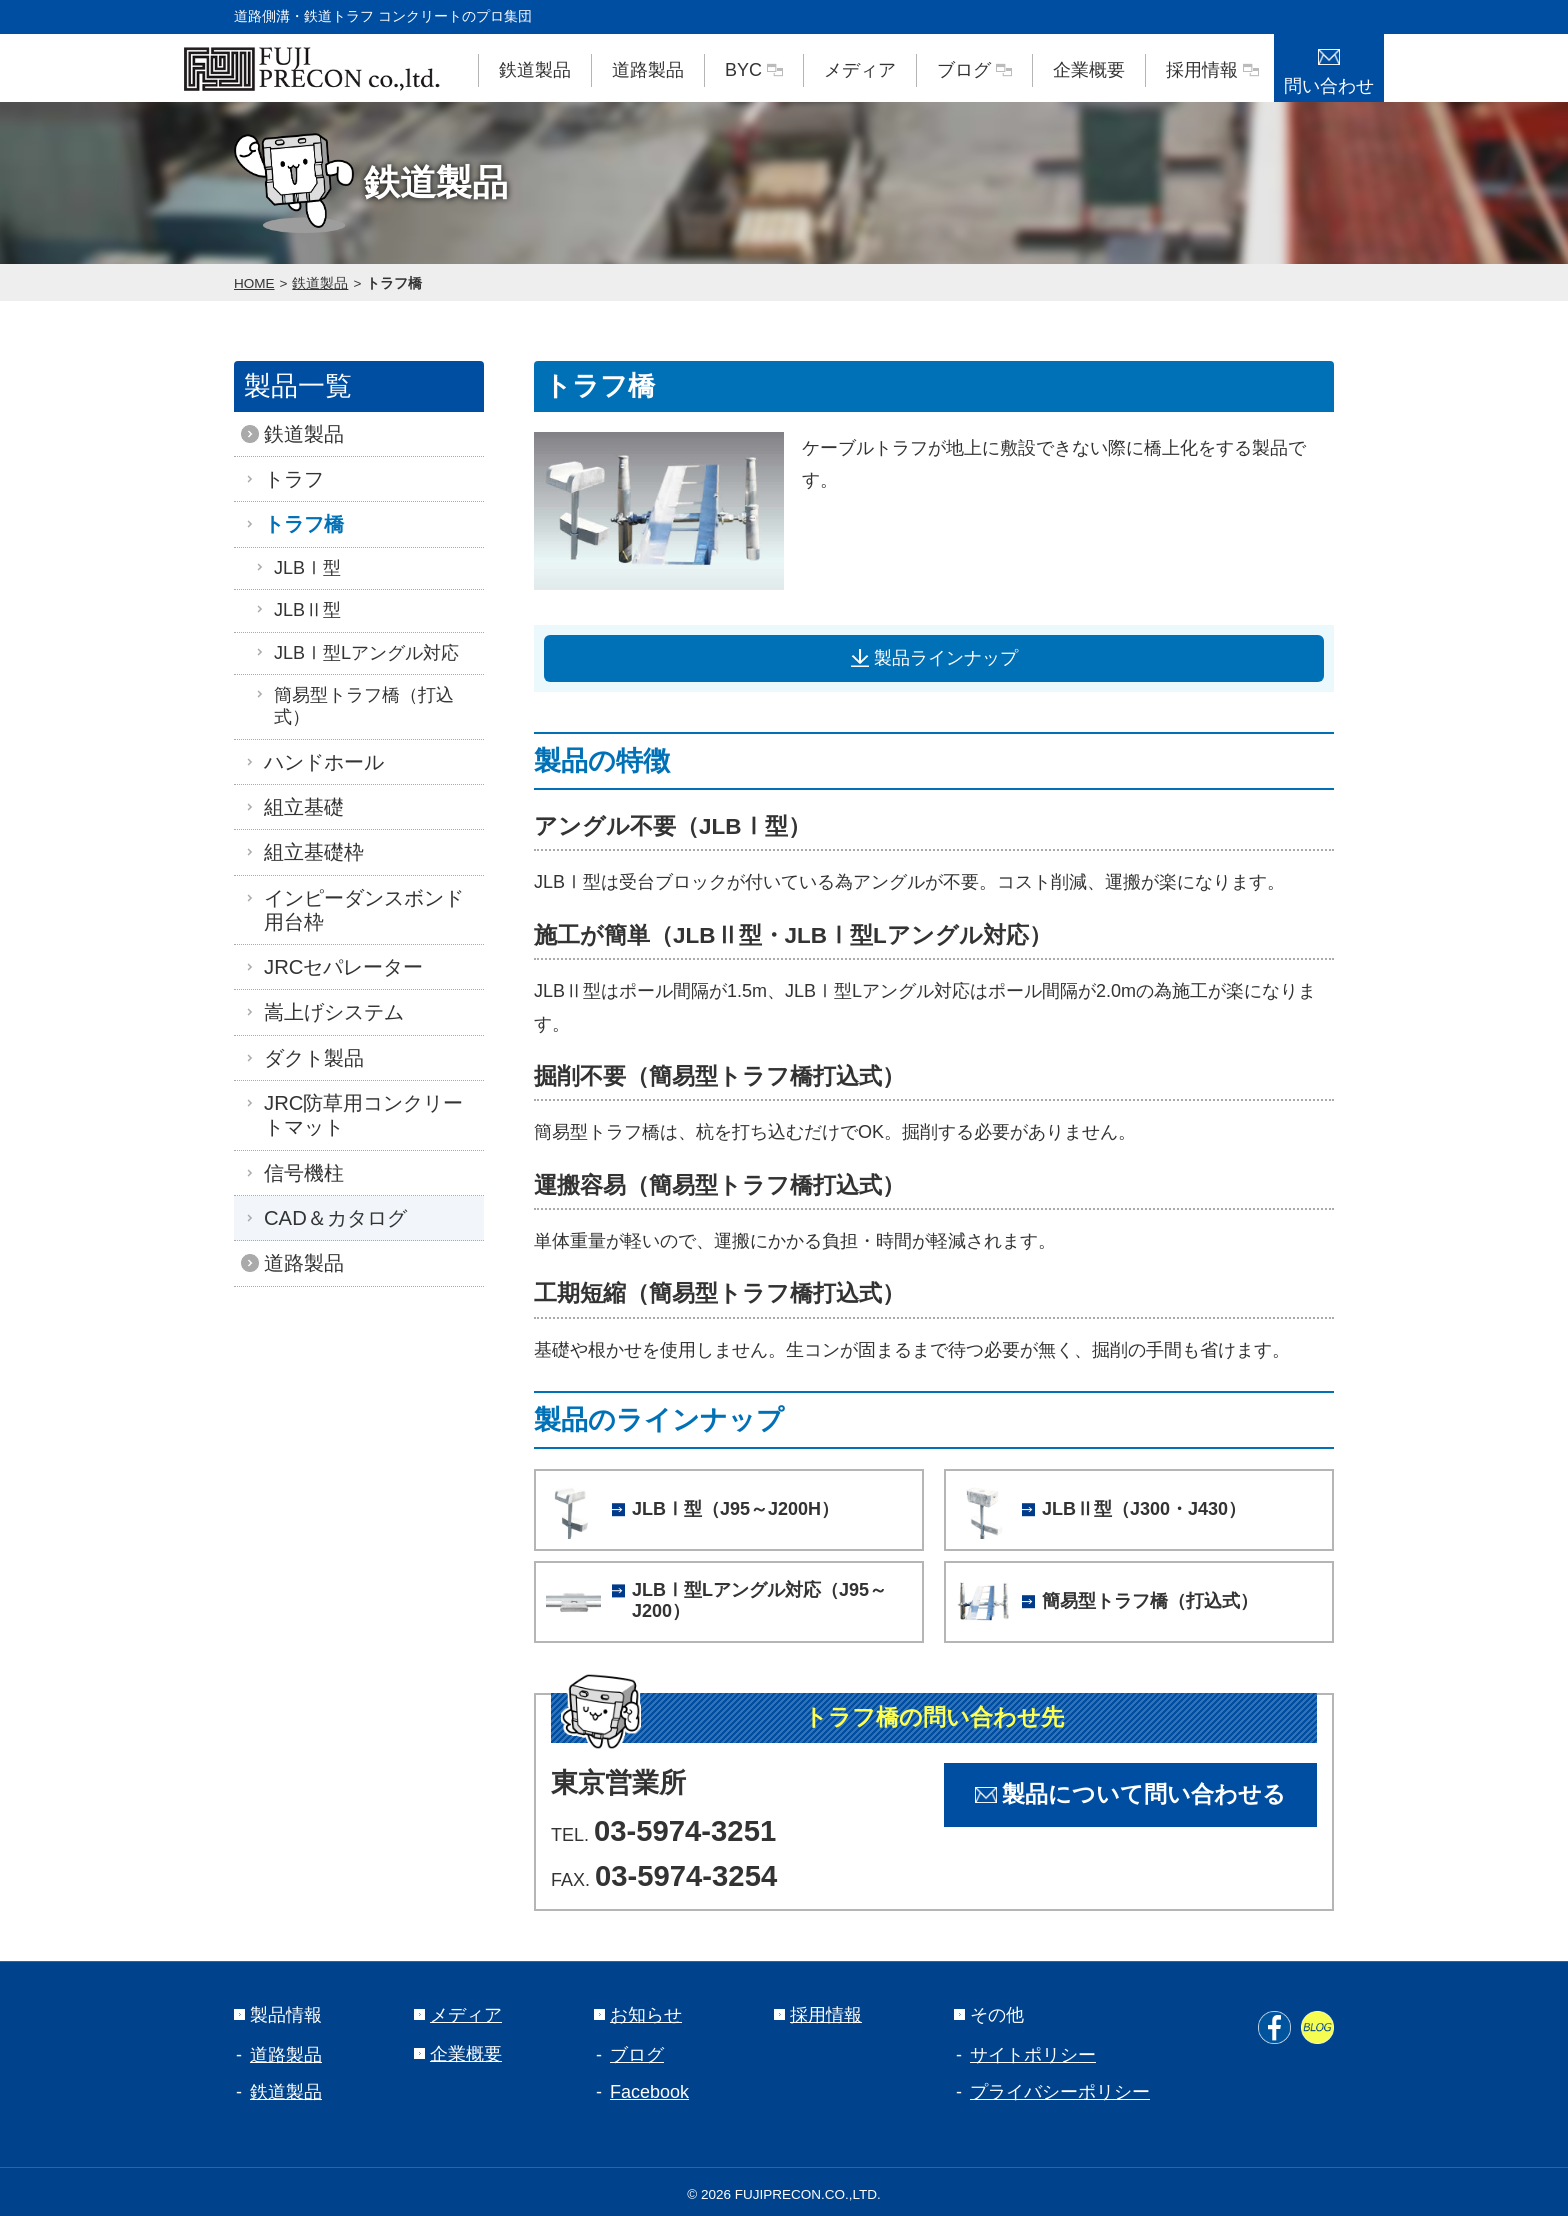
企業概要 (1089, 70)
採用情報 (1212, 70)
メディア (860, 70)
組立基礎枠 (309, 852)
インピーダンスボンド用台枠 (359, 910)
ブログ (974, 70)
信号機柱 (299, 1173)
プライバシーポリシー (1060, 2087)
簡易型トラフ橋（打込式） (354, 706)
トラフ (289, 479)
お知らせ (638, 2009)
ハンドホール (319, 762)
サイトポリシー (1033, 2049)
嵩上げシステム (329, 1012)
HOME (254, 283)
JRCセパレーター (338, 967)
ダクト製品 (309, 1058)
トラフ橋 (394, 283)
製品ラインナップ (934, 658)
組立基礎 (299, 807)
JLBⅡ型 (297, 610)
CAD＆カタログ (330, 1218)
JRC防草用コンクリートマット (358, 1115)
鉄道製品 (535, 70)
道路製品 (648, 70)
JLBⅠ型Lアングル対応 (356, 653)
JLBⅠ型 (297, 568)
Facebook (649, 2087)
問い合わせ (1329, 65)
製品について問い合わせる (1130, 1789)
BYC (754, 70)
